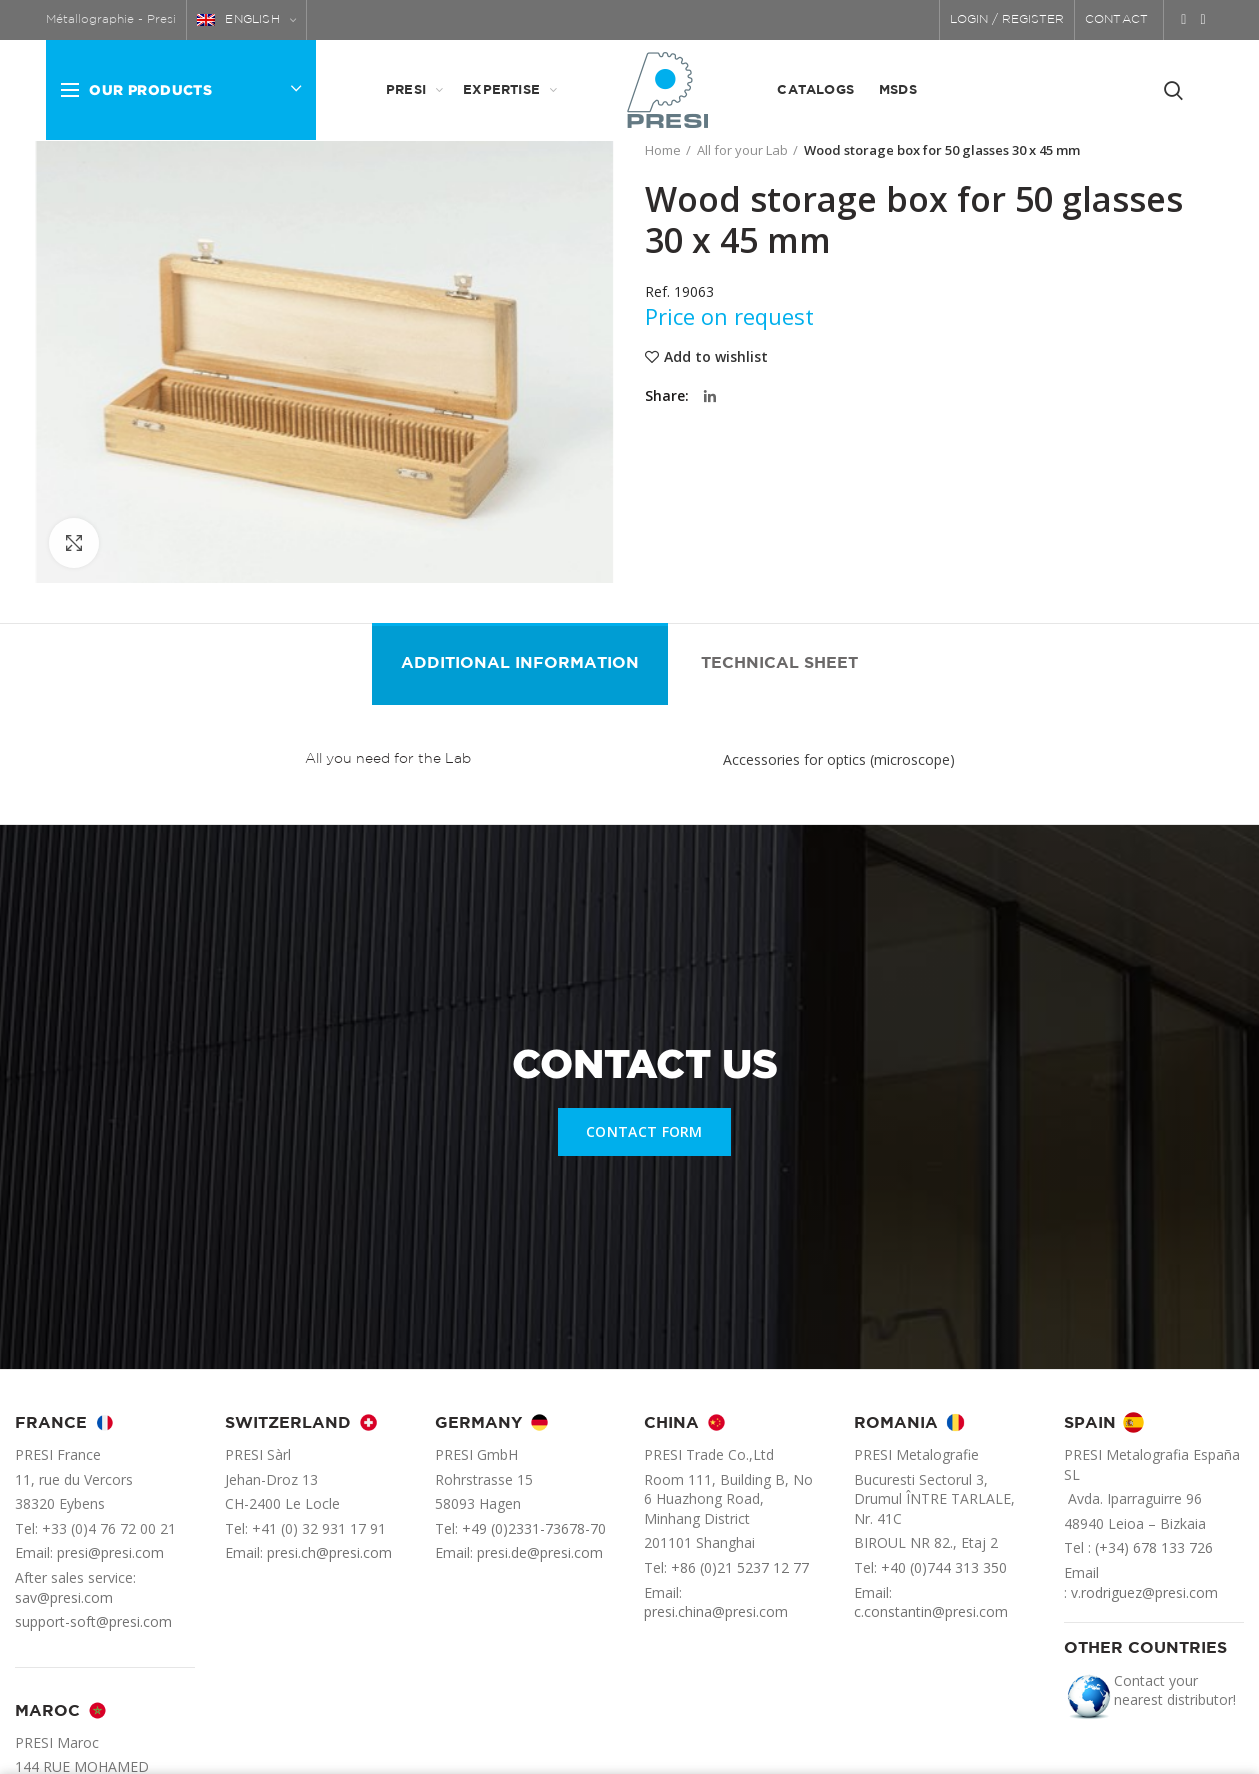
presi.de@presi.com (540, 1552)
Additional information (520, 663)
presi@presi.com (110, 1552)
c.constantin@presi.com (931, 1611)
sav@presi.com (64, 1597)
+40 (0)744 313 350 (944, 1567)
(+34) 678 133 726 (1154, 1547)
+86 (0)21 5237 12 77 (740, 1567)
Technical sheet (779, 663)
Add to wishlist (716, 357)
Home (663, 150)
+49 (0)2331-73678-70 (534, 1528)
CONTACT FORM (644, 1131)
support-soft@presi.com (93, 1621)
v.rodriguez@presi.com (1144, 1592)
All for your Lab (742, 150)
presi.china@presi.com (716, 1611)
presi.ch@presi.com (329, 1552)
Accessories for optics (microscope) (839, 759)
